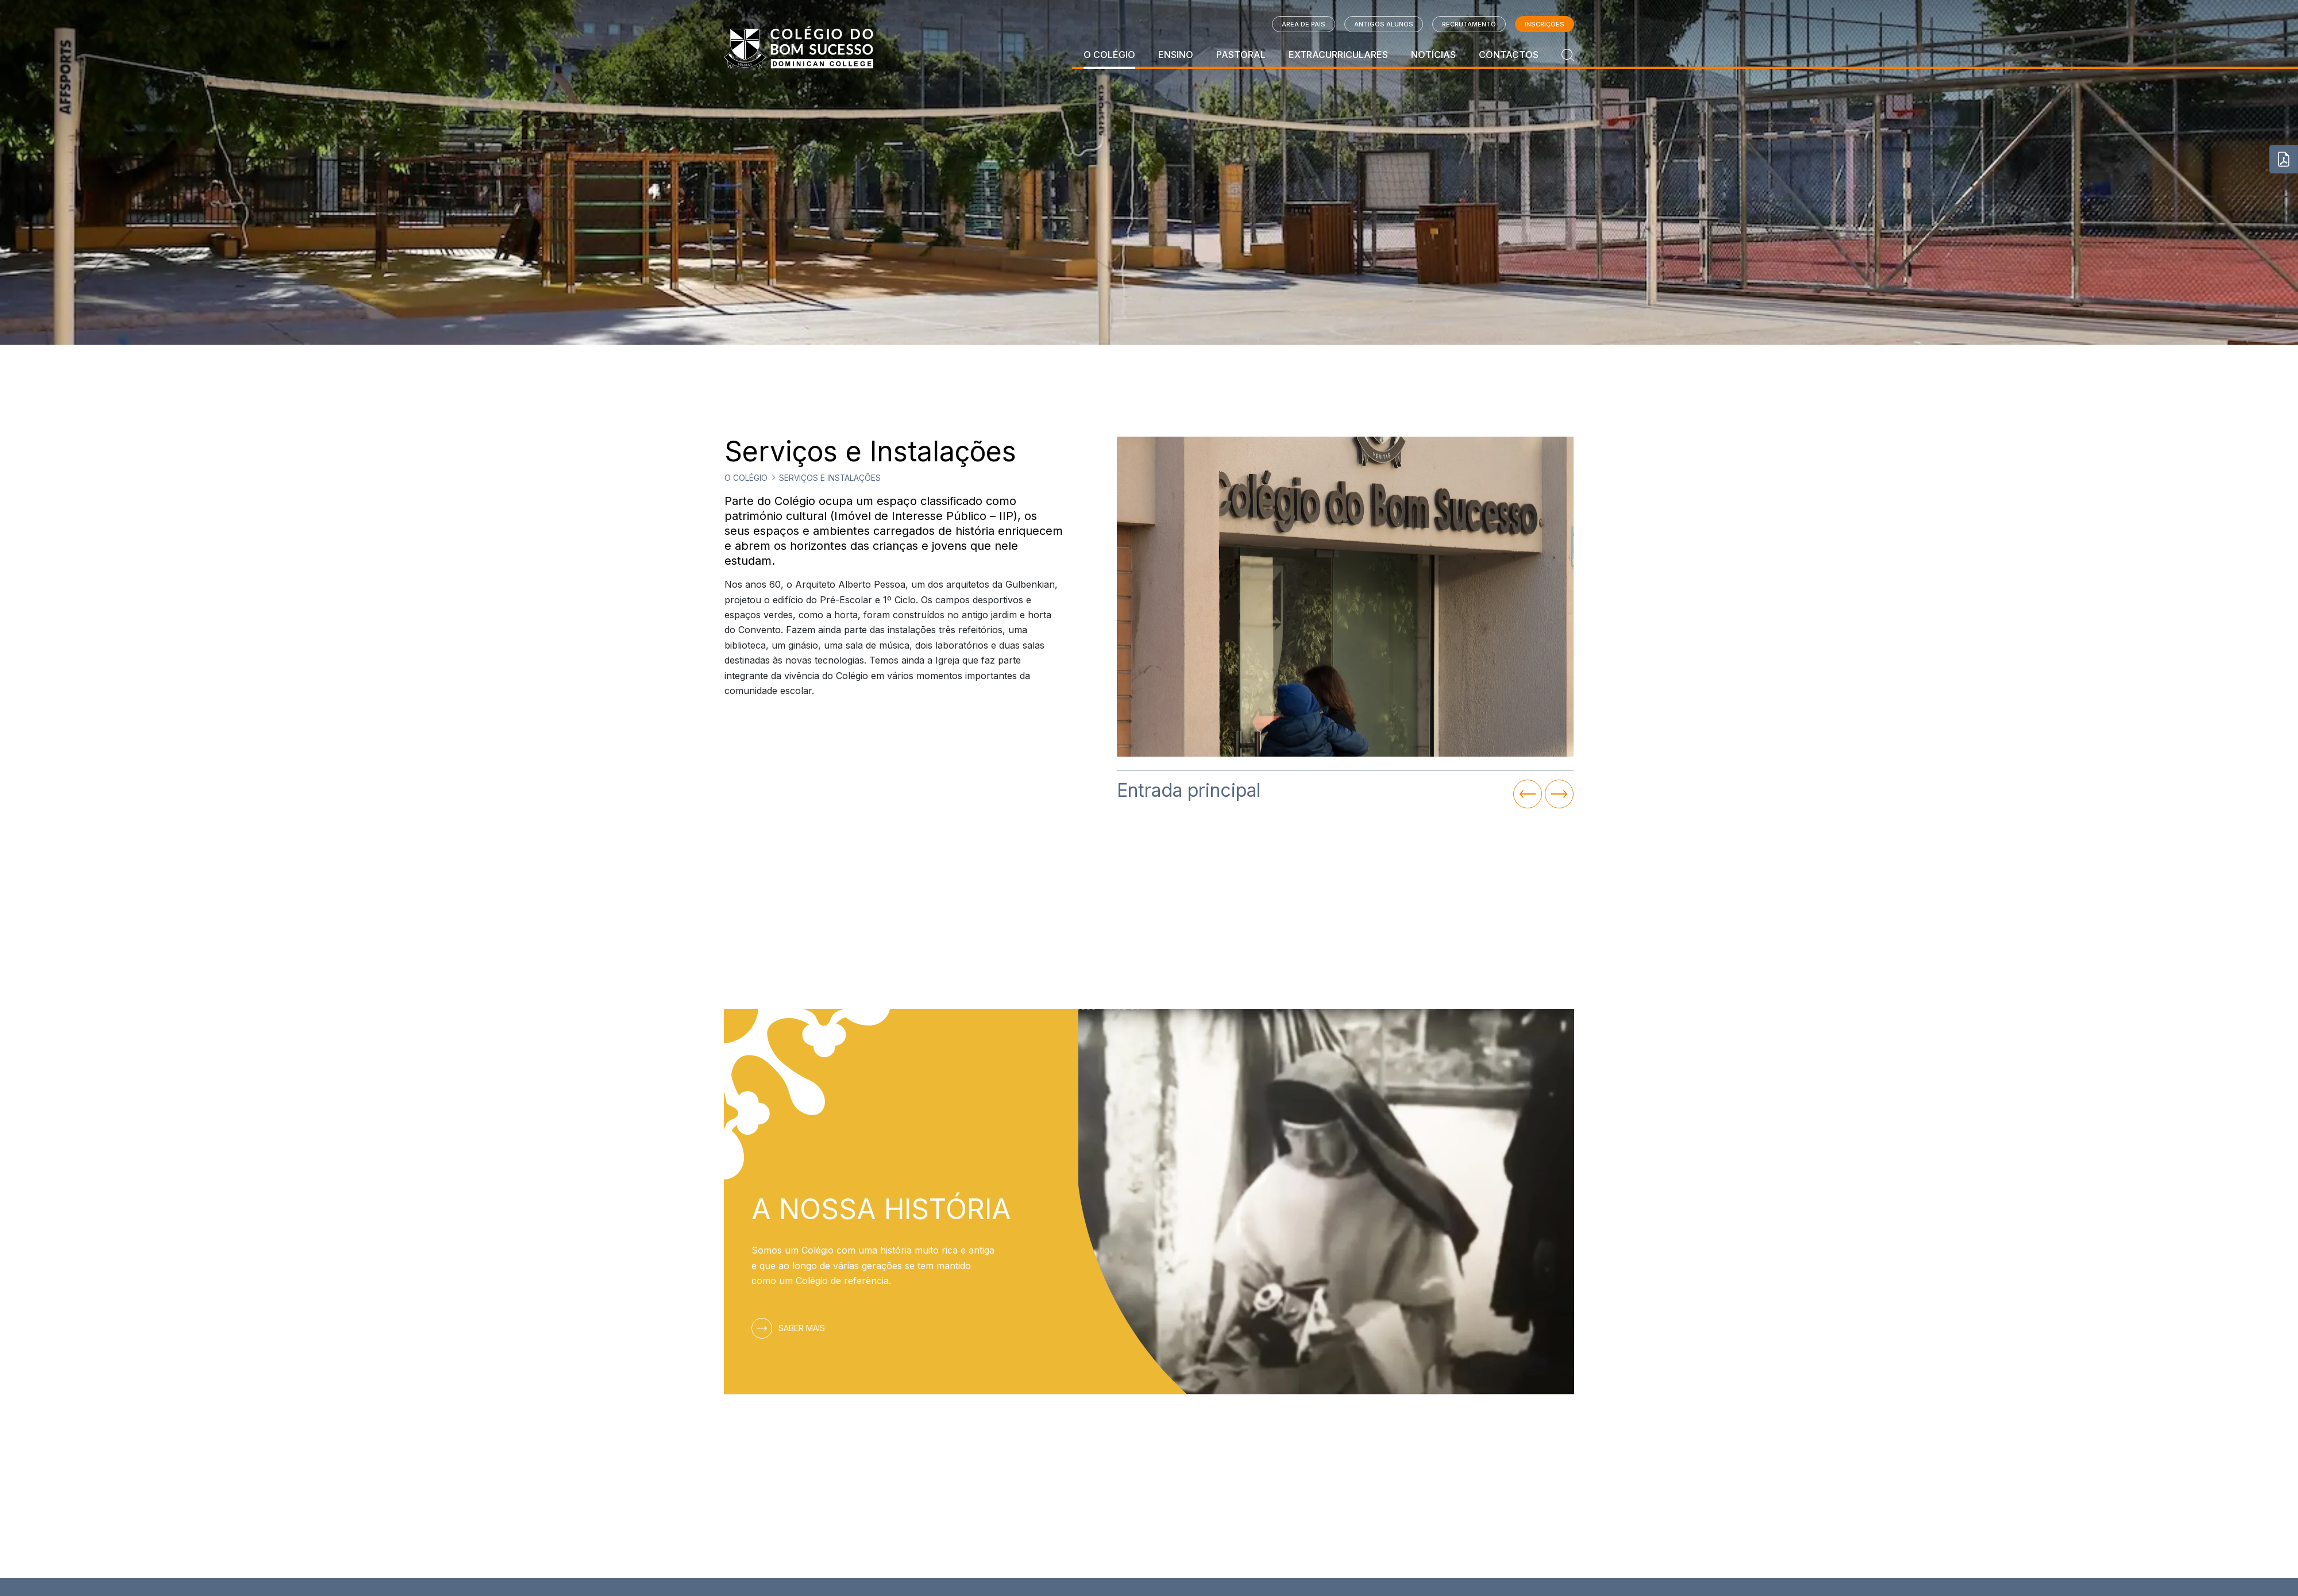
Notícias (1433, 54)
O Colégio (1109, 54)
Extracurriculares (1338, 54)
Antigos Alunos (1383, 24)
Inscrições (1544, 24)
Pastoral (1241, 54)
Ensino (1175, 54)
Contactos (1509, 54)
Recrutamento (1469, 24)
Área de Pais (1303, 24)
